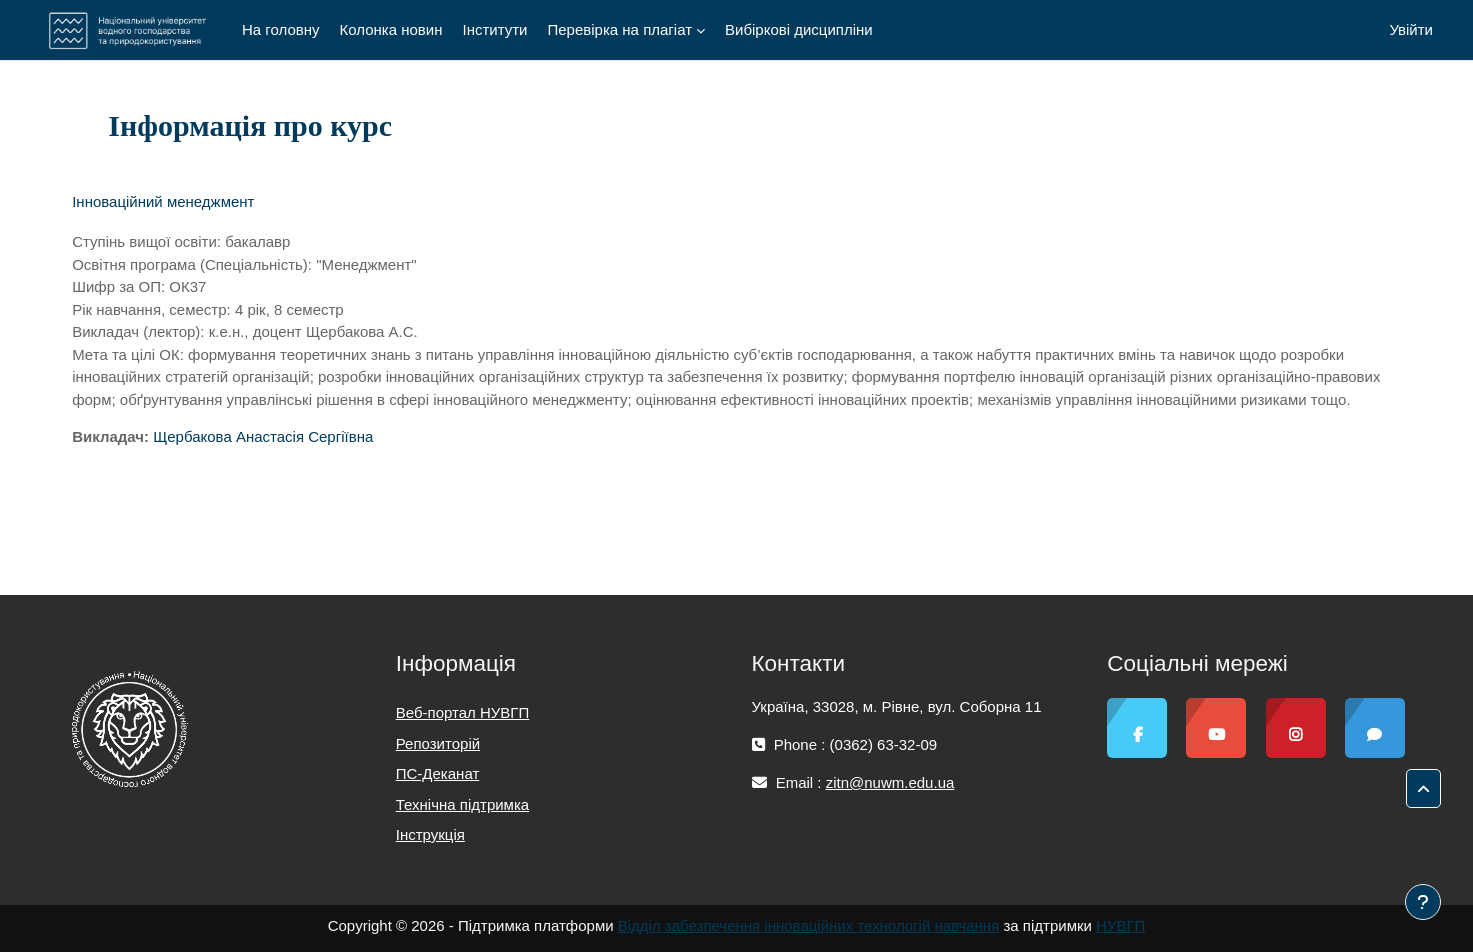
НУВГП (1120, 925)
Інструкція (430, 834)
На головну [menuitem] (281, 29)
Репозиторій (438, 743)
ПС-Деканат (438, 773)
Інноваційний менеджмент (163, 201)
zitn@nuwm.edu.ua (890, 782)
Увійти (1411, 29)
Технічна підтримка (462, 804)
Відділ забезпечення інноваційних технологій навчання (809, 925)
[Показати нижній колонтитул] (1423, 902)
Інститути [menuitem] (494, 29)
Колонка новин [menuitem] (391, 29)
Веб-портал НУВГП (462, 712)
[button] (1423, 789)
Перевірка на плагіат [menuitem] (619, 29)
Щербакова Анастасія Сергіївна (263, 436)
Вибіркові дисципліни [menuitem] (799, 29)
